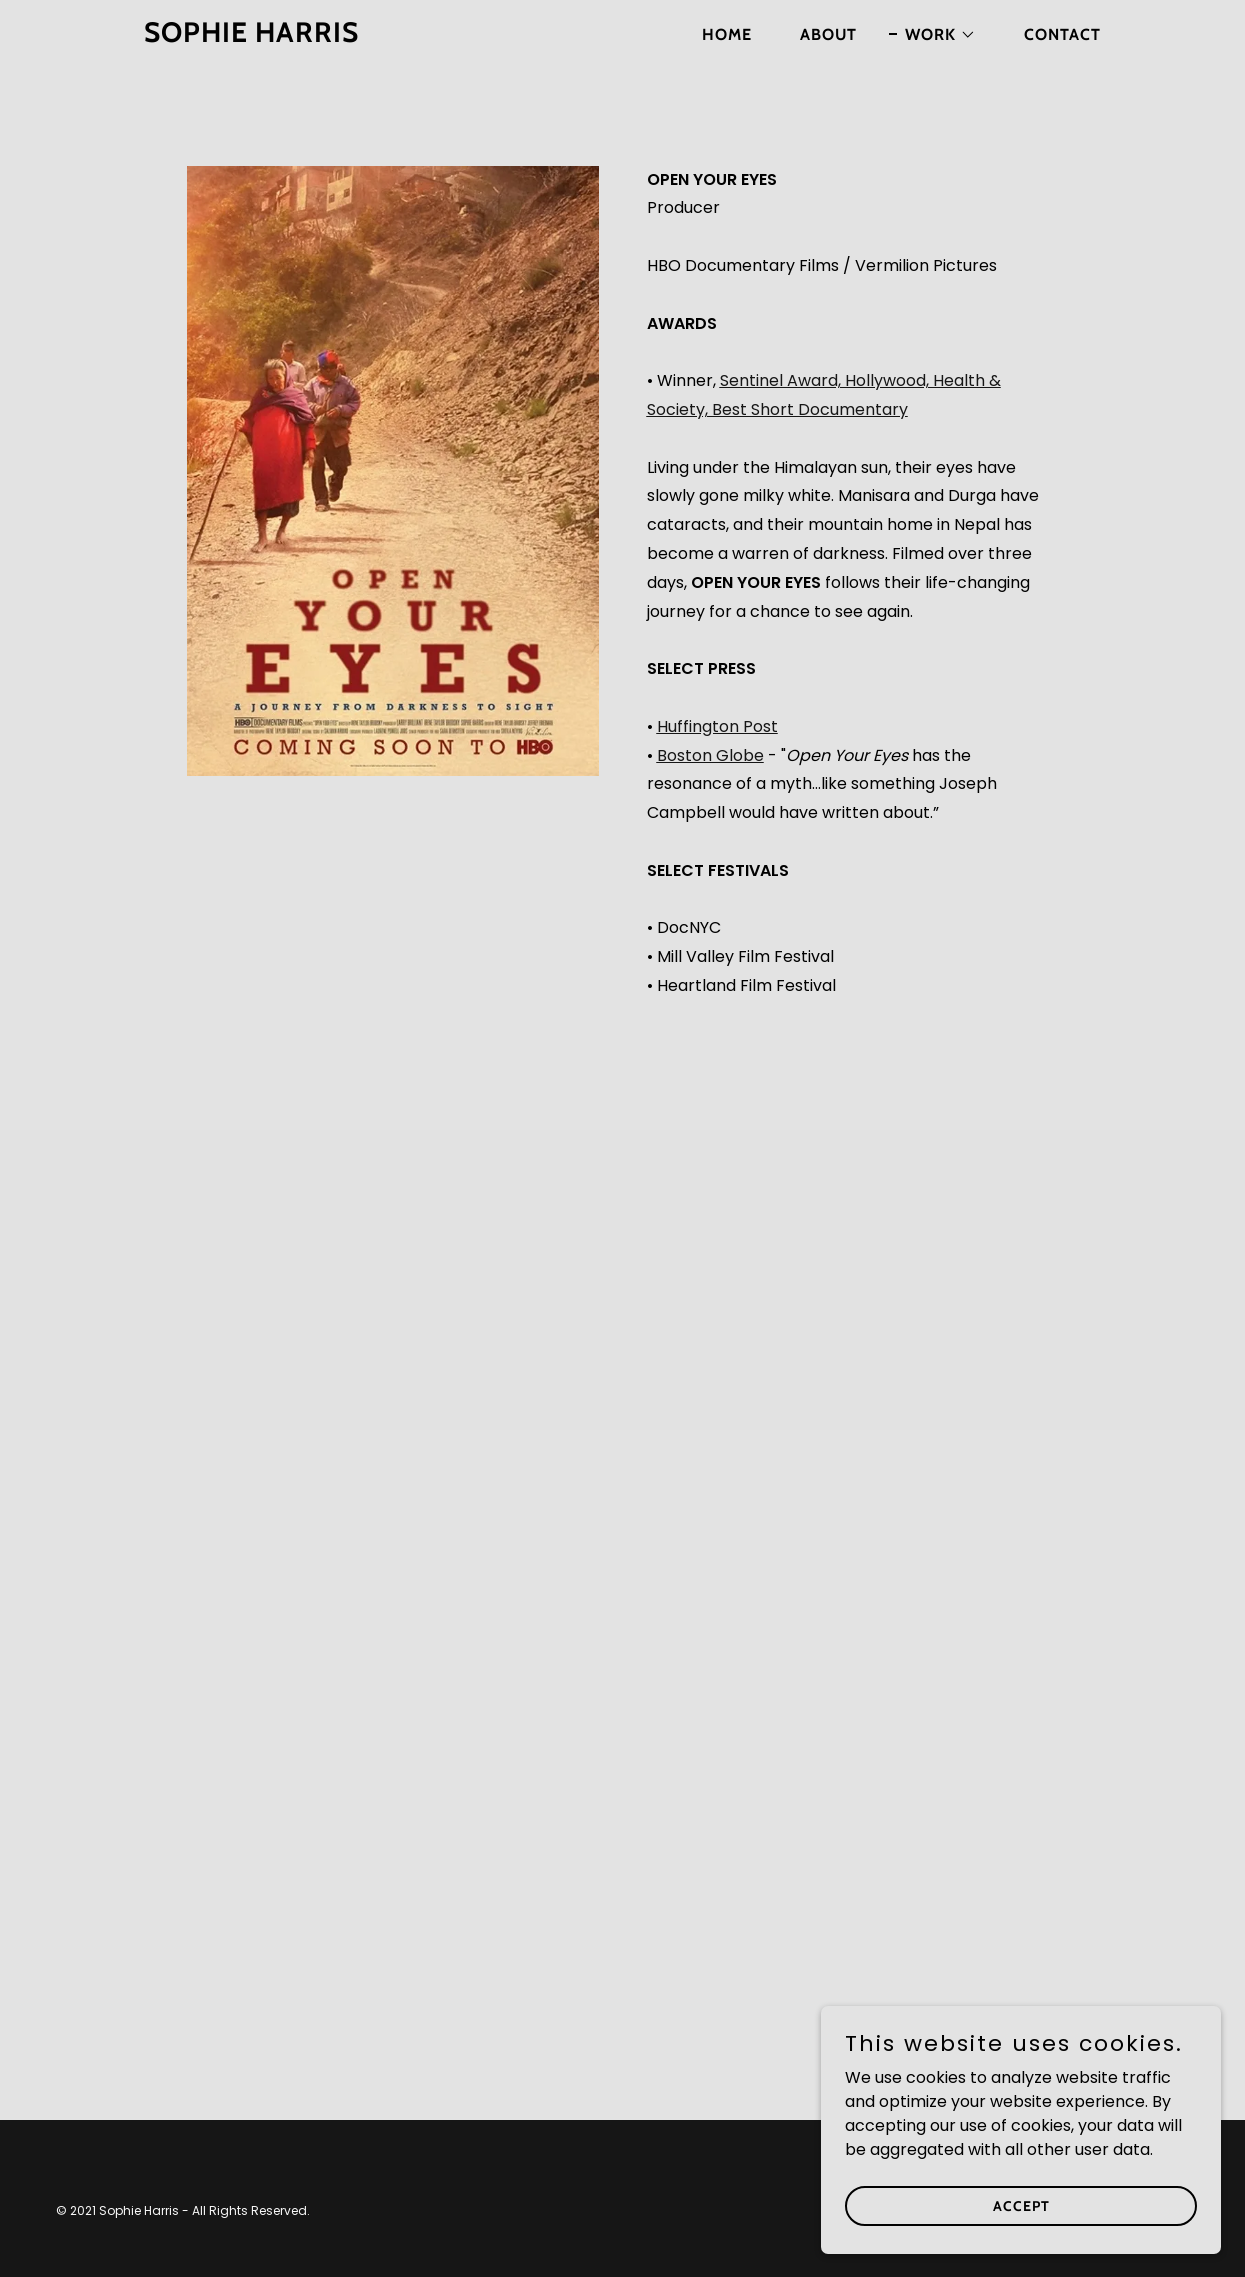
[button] (932, 35)
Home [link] (727, 34)
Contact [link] (1062, 34)
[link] (311, 36)
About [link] (828, 34)
